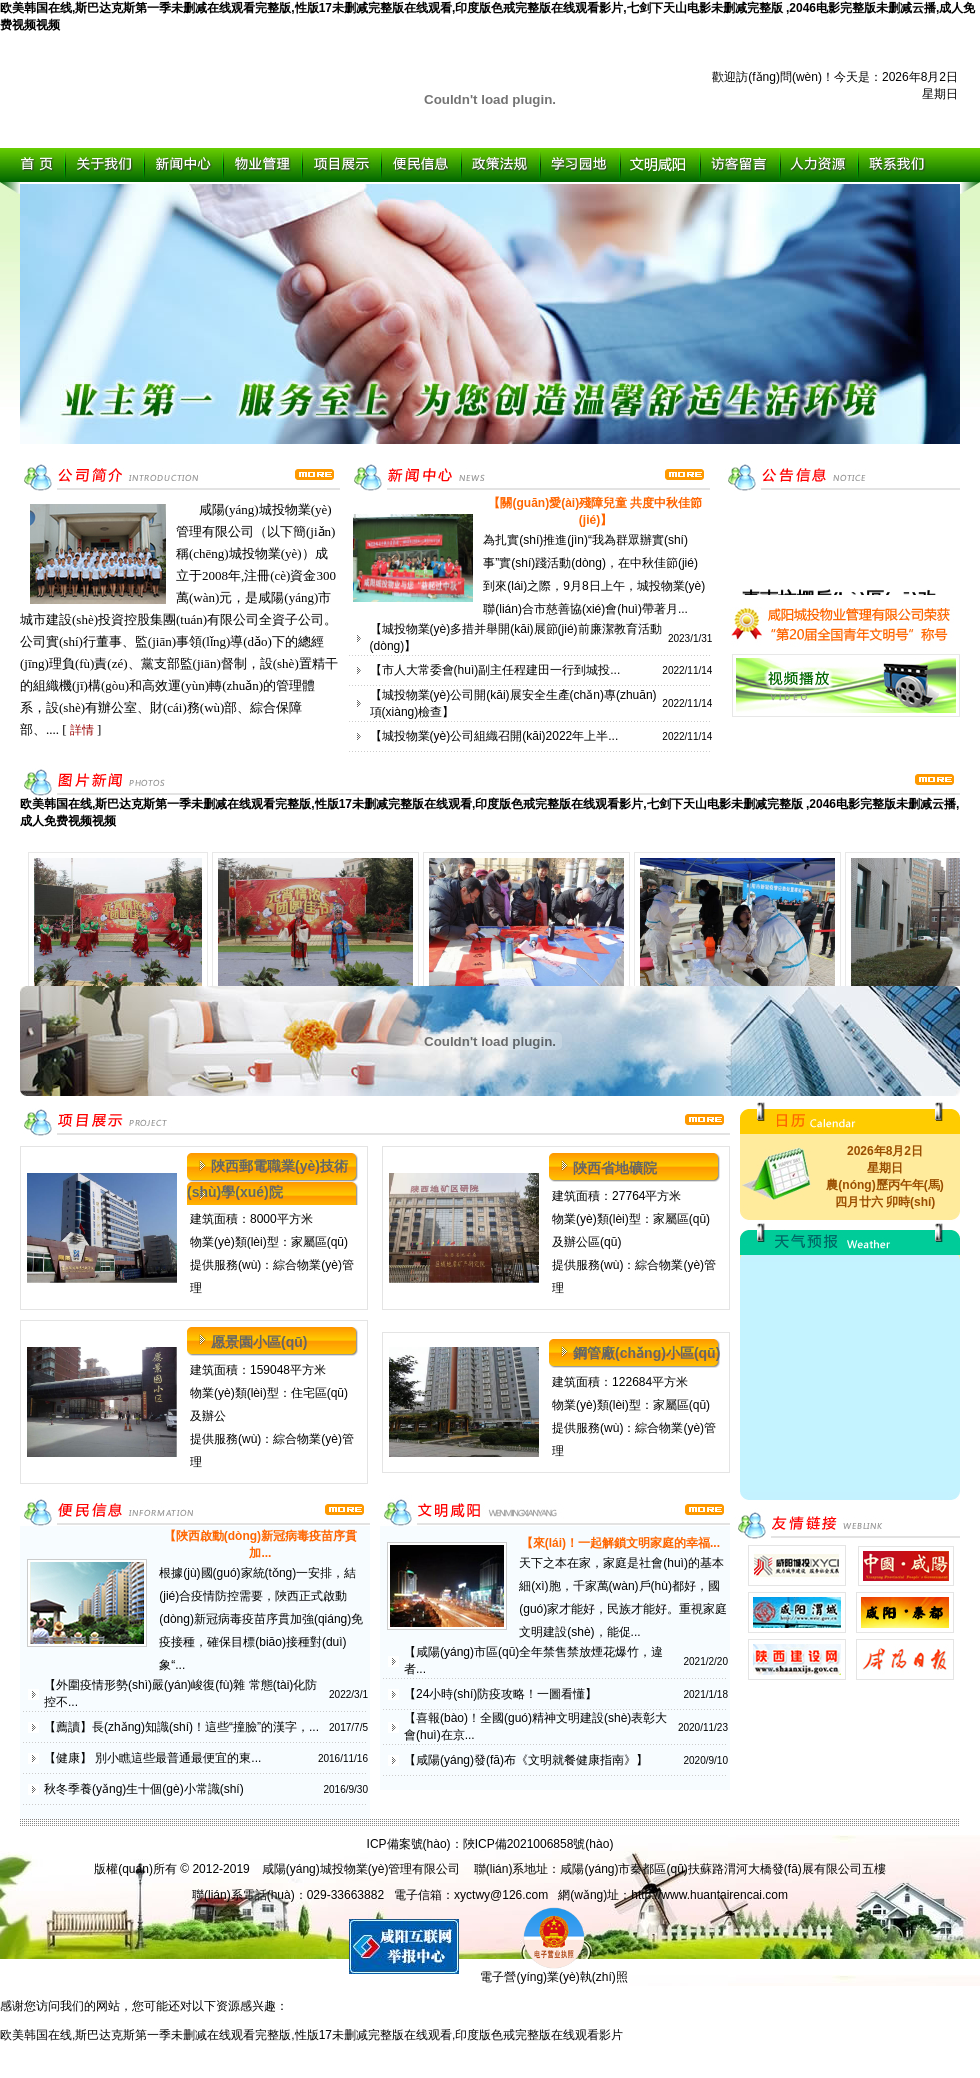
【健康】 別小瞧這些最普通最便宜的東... (152, 1758)
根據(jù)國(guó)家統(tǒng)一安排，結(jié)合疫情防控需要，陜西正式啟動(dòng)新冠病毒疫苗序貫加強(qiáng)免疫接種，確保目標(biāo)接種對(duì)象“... (261, 1619)
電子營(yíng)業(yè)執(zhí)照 (553, 1971)
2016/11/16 (343, 1758)
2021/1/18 (706, 1694)
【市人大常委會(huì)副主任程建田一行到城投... (495, 670)
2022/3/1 (348, 1694)
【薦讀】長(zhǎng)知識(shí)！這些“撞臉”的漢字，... (181, 1727)
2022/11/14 (687, 670)
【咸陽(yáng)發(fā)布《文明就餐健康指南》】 (526, 1760)
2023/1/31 (690, 638)
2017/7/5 (348, 1727)
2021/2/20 (706, 1661)
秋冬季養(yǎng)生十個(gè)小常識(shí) (144, 1789)
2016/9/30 (346, 1789)
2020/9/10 (706, 1760)
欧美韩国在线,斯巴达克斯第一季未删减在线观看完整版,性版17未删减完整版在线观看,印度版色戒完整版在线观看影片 (311, 2035)
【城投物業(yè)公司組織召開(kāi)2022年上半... (494, 736)
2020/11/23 (703, 1727)
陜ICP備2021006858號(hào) (538, 1844)
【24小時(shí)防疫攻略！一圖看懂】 (500, 1694)
